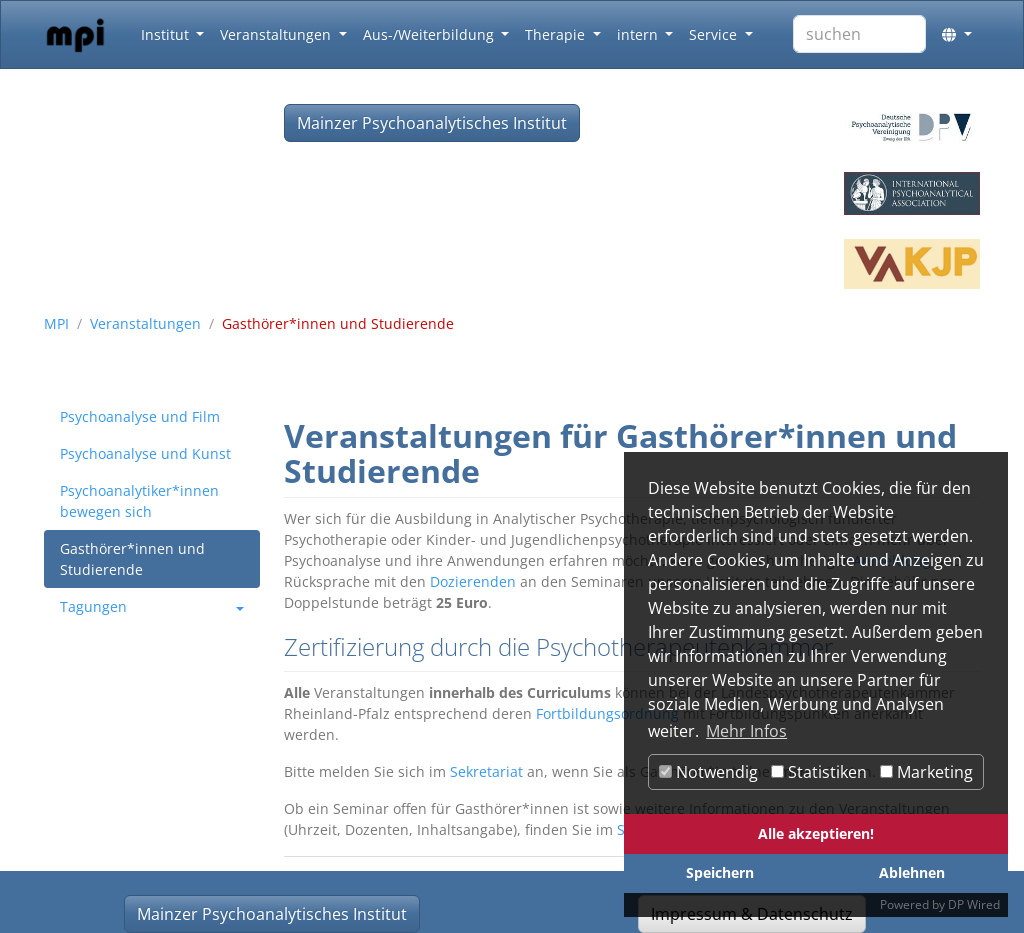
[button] (957, 34)
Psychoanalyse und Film (140, 416)
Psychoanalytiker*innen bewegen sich (139, 501)
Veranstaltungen (145, 323)
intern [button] (639, 34)
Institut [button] (167, 34)
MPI (56, 323)
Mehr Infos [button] (746, 731)
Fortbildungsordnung (607, 713)
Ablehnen (912, 872)
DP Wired (974, 904)
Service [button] (715, 34)
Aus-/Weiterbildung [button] (430, 34)
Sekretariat (486, 771)
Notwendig (708, 772)
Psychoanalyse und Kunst (145, 453)
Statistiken (819, 772)
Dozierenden (473, 581)
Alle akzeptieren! (816, 833)
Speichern (720, 872)
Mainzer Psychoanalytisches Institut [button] (432, 123)
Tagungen (93, 606)
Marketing (926, 772)
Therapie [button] (557, 34)
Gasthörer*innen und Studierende (132, 559)
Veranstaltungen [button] (277, 34)
